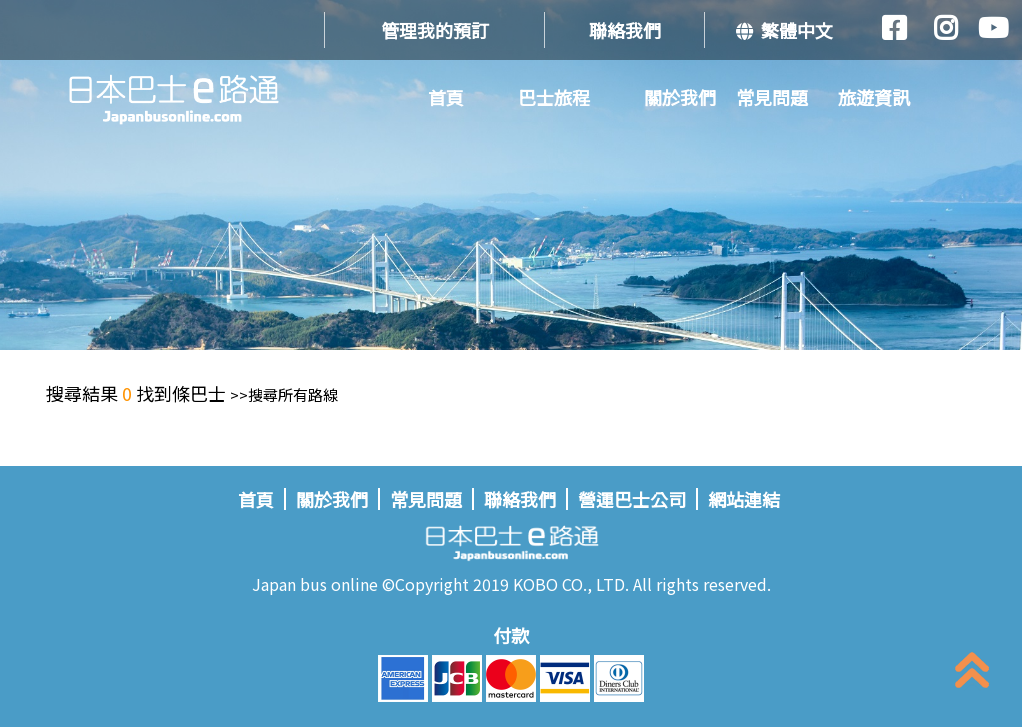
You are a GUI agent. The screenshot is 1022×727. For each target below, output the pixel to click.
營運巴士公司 (632, 499)
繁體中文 (784, 30)
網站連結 (744, 499)
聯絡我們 (625, 30)
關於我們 (680, 97)
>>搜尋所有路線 (284, 394)
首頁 (446, 97)
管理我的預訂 (435, 30)
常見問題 (772, 97)
